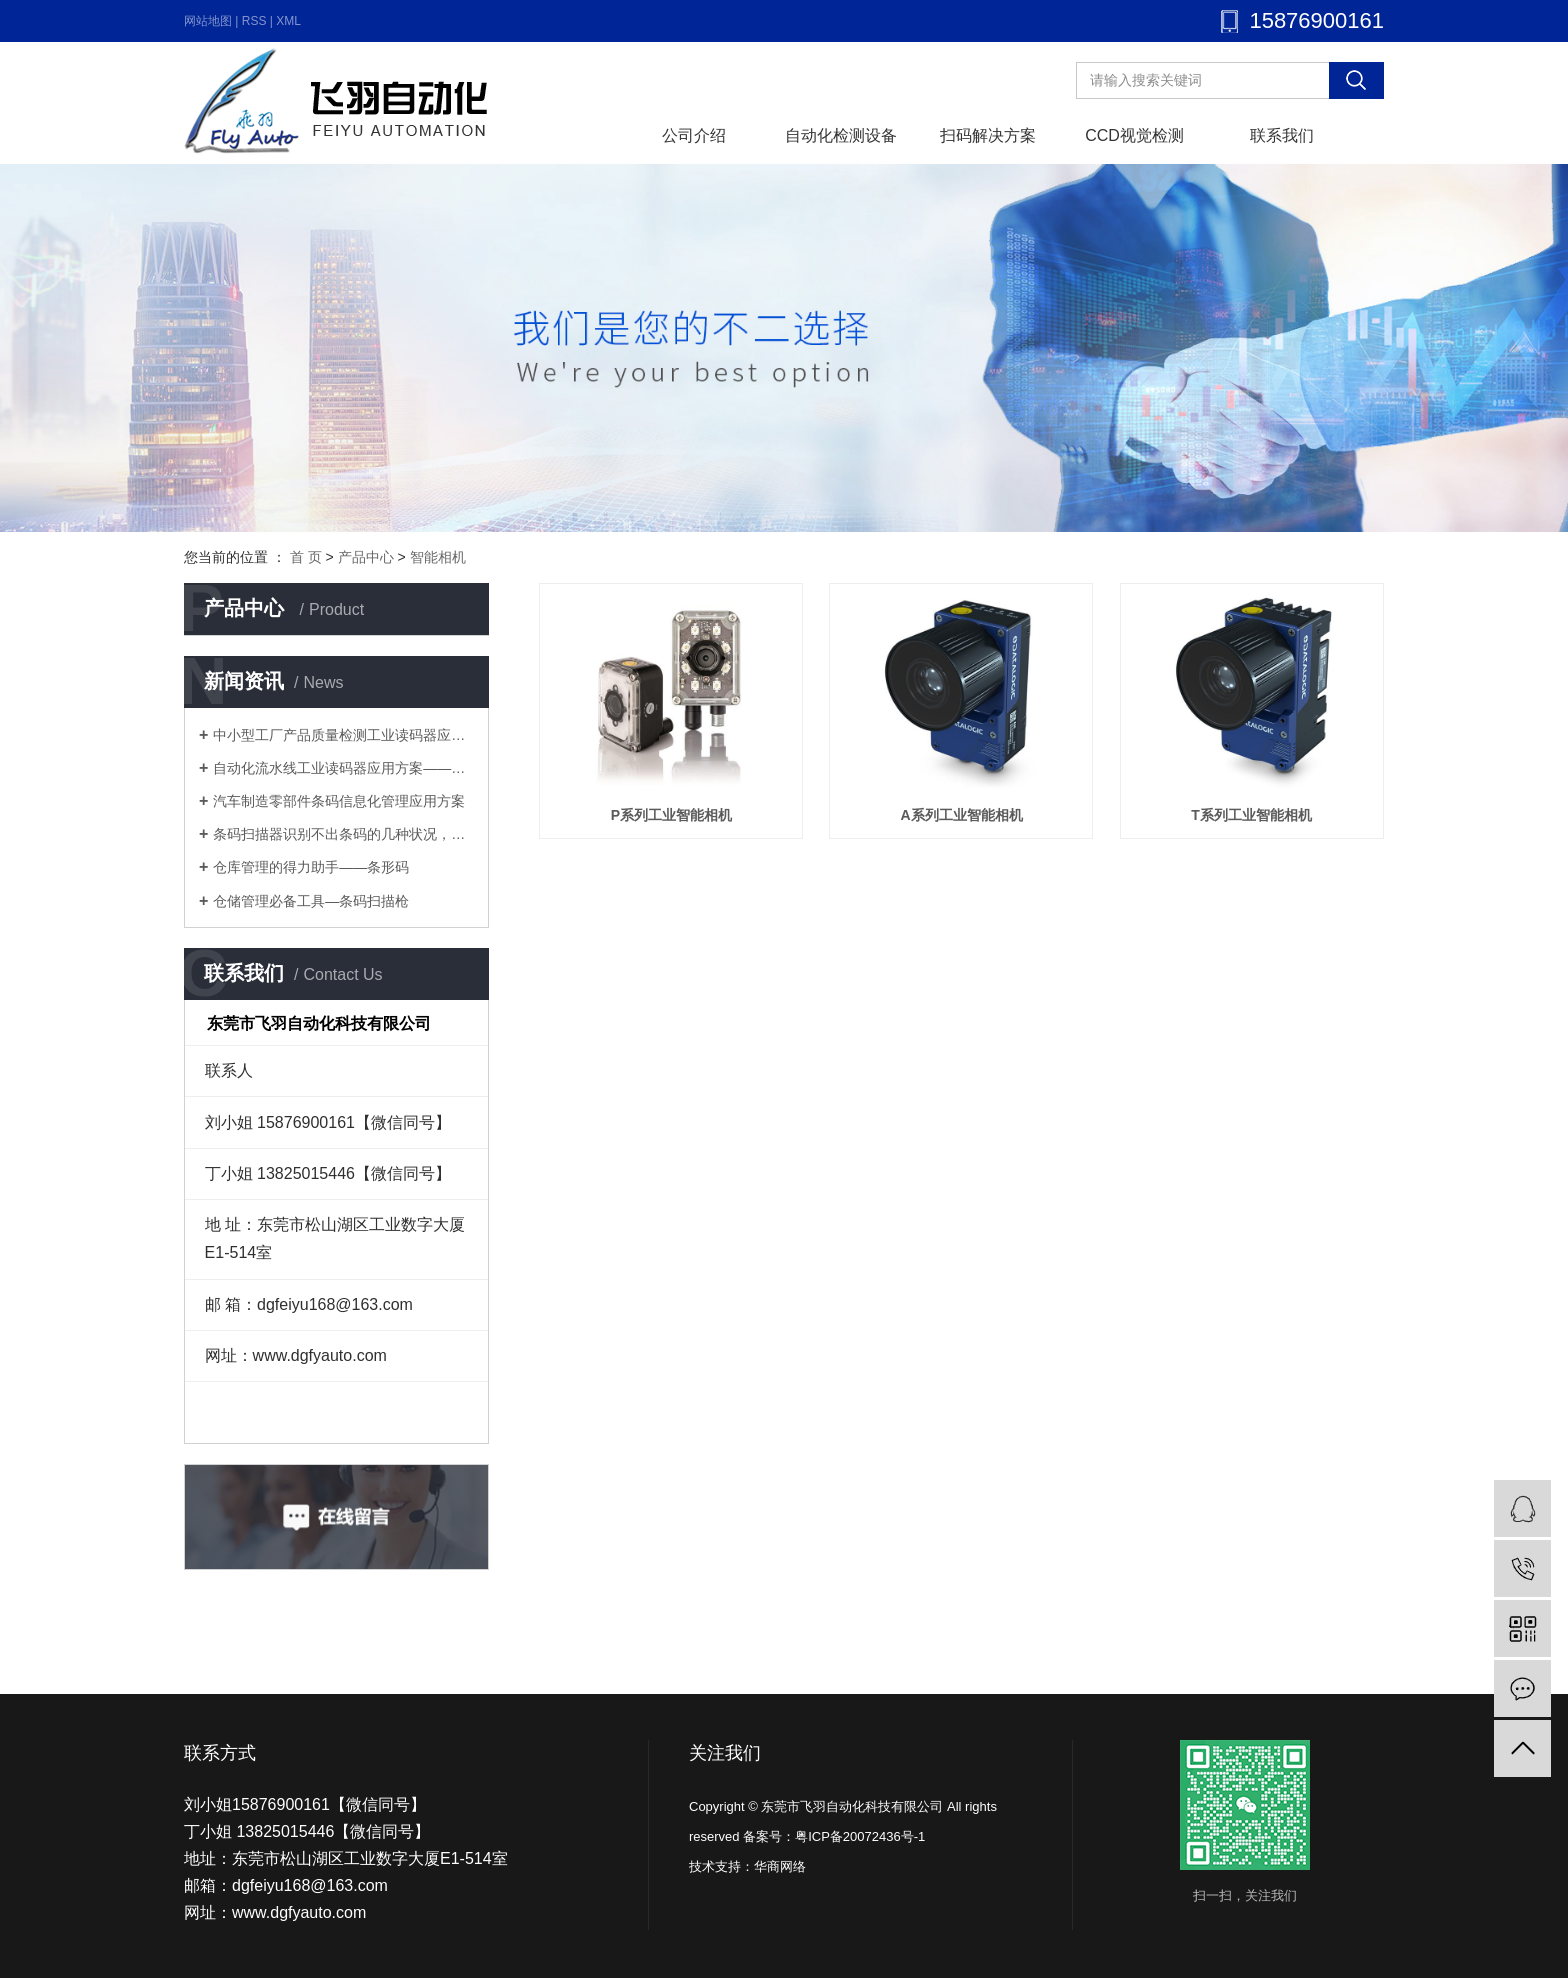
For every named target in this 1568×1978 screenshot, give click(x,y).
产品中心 (366, 557)
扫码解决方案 (988, 135)
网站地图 (208, 21)
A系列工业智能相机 (961, 815)
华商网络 (780, 1866)
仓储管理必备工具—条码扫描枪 (311, 901)
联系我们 (1282, 135)
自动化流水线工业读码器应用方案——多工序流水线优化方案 (343, 768)
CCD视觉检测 (1134, 135)
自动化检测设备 (841, 135)
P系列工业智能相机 (671, 815)
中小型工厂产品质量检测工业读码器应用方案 (343, 735)
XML (288, 21)
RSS (254, 21)
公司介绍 (694, 135)
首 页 (306, 557)
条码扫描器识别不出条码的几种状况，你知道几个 (343, 834)
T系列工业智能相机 (1251, 815)
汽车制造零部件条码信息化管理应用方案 (339, 801)
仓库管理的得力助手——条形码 (311, 867)
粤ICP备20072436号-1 (860, 1836)
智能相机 (438, 557)
